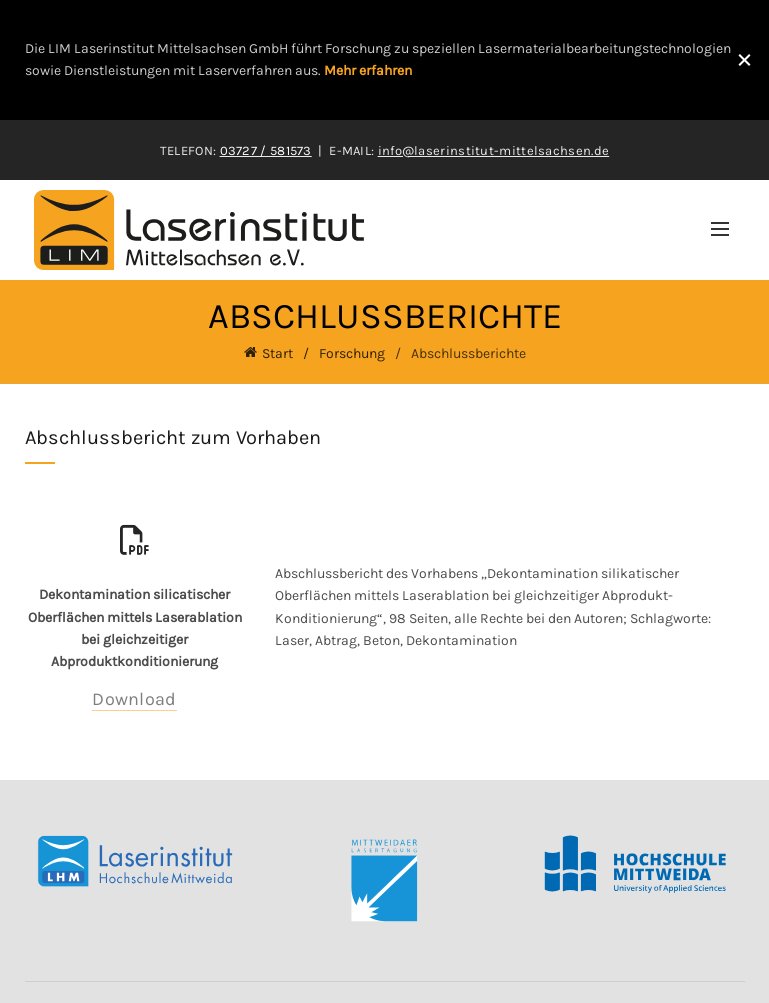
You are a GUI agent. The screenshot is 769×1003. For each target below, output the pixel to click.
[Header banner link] (359, 60)
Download (134, 698)
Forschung (352, 352)
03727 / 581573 (266, 149)
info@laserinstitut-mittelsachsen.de (494, 149)
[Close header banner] (744, 60)
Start (277, 352)
